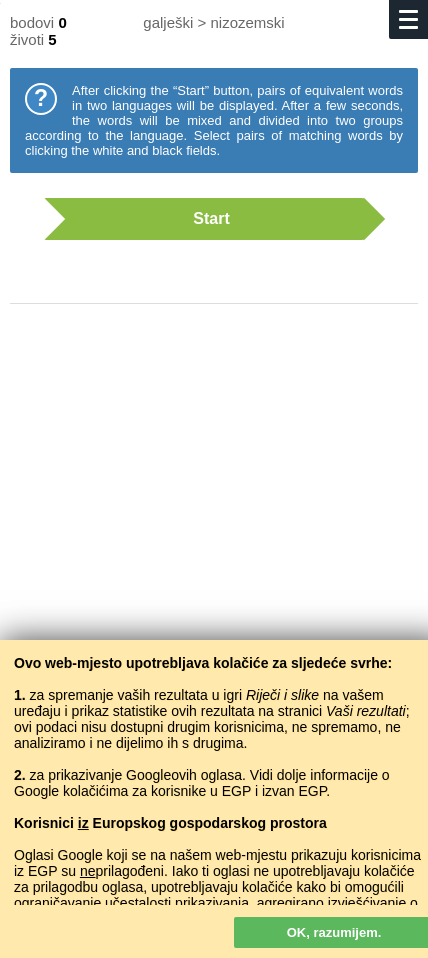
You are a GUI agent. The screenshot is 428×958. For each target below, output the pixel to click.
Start (204, 219)
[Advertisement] (214, 520)
